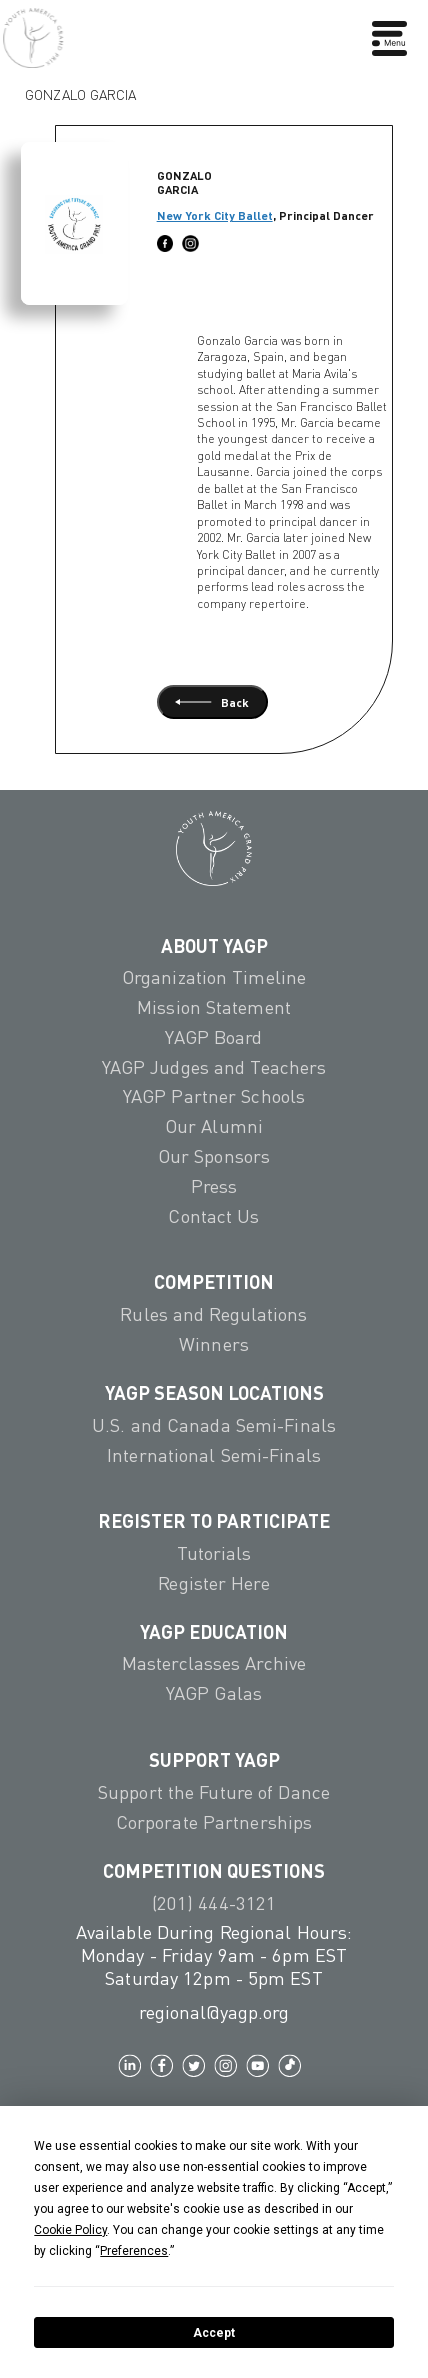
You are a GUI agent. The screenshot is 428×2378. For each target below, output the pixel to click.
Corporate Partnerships (214, 1822)
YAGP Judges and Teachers (214, 1067)
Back (212, 702)
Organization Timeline (214, 977)
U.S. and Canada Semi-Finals (214, 1425)
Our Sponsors (214, 1156)
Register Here (213, 1583)
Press (214, 1186)
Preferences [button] (134, 2251)
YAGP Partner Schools (214, 1096)
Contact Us (213, 1216)
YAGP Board (213, 1037)
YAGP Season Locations (214, 1392)
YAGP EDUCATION (214, 1631)
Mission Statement (214, 1007)
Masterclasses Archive (214, 1663)
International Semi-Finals (214, 1455)
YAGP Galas (214, 1693)
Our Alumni (214, 1126)
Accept (214, 2333)
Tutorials (214, 1553)
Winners (214, 1344)
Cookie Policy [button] (70, 2230)
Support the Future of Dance (214, 1792)
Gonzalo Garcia (80, 90)
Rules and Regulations (213, 1314)
